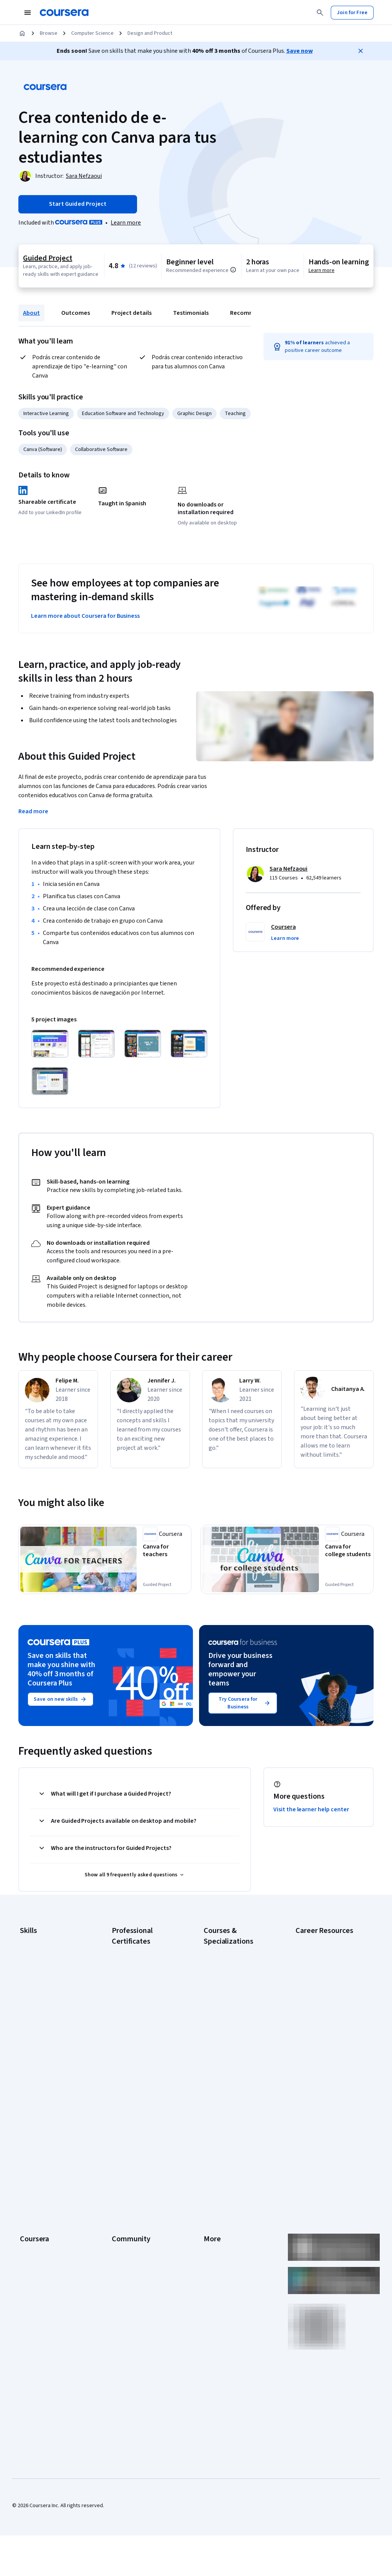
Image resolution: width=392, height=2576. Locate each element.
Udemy (28, 2317)
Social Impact (35, 2294)
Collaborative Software (101, 449)
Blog (117, 2179)
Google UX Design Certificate (145, 2034)
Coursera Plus (36, 2202)
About (31, 313)
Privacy (212, 2179)
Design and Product (149, 33)
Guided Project (47, 258)
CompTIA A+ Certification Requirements (324, 1977)
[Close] (361, 51)
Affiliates (214, 2248)
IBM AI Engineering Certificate (145, 2045)
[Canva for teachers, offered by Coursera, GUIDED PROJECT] (166, 1552)
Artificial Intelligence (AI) (47, 1954)
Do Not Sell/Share (224, 2271)
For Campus (33, 2271)
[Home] (22, 33)
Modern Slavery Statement (234, 2259)
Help (209, 2191)
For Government (38, 2259)
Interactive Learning (46, 413)
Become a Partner (40, 2282)
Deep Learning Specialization (237, 1999)
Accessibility (218, 2202)
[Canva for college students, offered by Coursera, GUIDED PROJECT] (348, 1555)
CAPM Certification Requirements (317, 1958)
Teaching (235, 413)
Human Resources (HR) (46, 2000)
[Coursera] (64, 13)
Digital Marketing (39, 1989)
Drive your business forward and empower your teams (240, 1672)
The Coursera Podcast (137, 2191)
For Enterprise (36, 2248)
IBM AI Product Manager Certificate (139, 2060)
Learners (122, 2145)
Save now (299, 51)
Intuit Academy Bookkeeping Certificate (145, 2091)
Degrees (30, 2237)
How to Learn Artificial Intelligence (320, 2038)
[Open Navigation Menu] (27, 12)
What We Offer (36, 2156)
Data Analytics (36, 1977)
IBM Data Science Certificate (144, 2076)
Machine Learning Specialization (223, 2045)
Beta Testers (127, 2168)
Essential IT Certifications (325, 2012)
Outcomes (75, 313)
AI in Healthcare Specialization (238, 1988)
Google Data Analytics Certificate (137, 1988)
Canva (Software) (42, 449)
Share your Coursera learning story (329, 2096)
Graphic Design (194, 413)
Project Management (44, 2023)
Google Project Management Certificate (145, 2018)
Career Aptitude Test (320, 1943)
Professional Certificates (48, 2214)
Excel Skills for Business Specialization (231, 2014)
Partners (121, 2156)
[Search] (320, 12)
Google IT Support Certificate (146, 2003)
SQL (24, 2046)
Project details (131, 313)
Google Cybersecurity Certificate (137, 1969)
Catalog (29, 2191)
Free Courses (35, 2305)
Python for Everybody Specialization (229, 2083)
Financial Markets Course (232, 2030)
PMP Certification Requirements (315, 2057)
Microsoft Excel (37, 2012)
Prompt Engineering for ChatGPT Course (230, 2064)
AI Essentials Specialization (235, 1953)
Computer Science (92, 33)
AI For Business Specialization (238, 1965)
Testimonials (191, 313)
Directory (214, 2237)
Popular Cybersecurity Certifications (321, 2076)
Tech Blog (123, 2202)
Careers (29, 2179)
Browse (48, 33)
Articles (212, 2225)
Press (210, 2145)
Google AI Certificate (136, 1953)
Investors (214, 2156)
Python (28, 2035)
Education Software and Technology (123, 413)
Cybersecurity (36, 1966)
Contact (213, 2214)
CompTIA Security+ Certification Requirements (327, 1996)
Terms (211, 2168)
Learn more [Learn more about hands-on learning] (322, 270)
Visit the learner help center (311, 1812)
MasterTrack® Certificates (50, 2225)
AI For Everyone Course (230, 1976)
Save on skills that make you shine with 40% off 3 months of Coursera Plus (61, 1672)
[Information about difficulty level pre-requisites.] (233, 270)
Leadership (33, 2168)
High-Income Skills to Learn (326, 2023)
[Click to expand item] (50, 1043)
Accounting (33, 1943)
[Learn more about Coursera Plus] (126, 222)
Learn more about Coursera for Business (85, 616)
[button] (285, 938)
